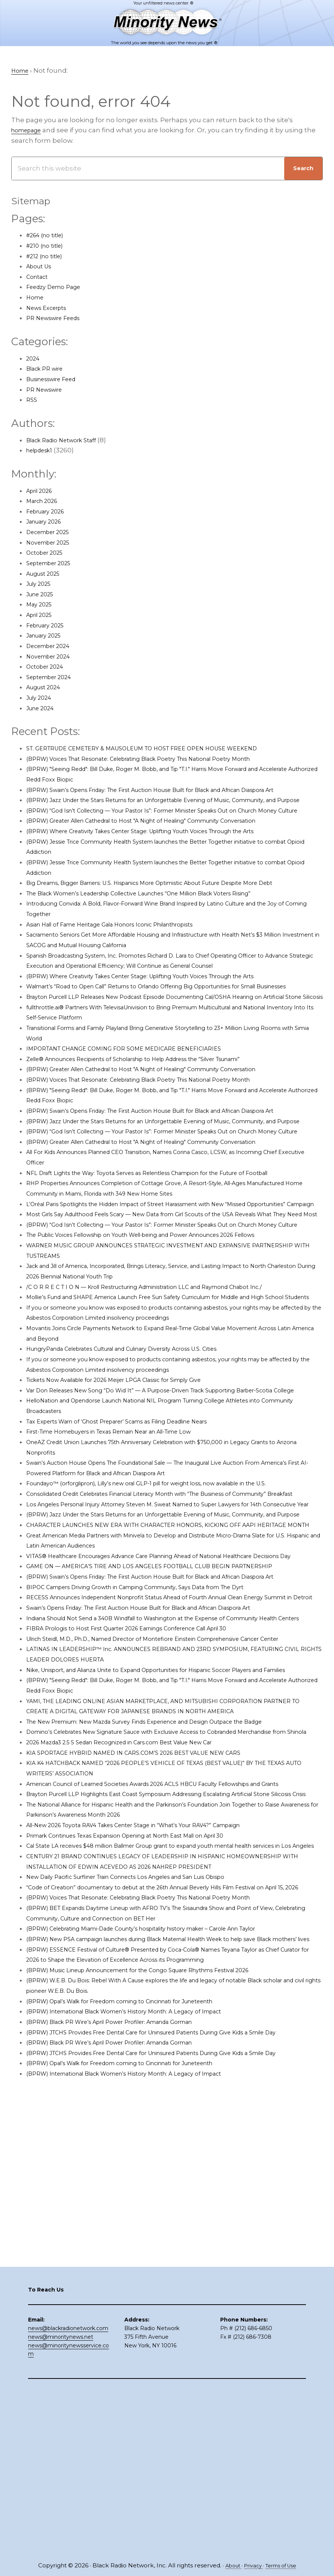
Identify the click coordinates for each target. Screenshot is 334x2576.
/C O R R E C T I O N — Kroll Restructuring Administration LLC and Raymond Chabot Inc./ (168, 1411)
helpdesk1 (42, 451)
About (228, 2565)
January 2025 (47, 636)
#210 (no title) (48, 246)
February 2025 (49, 626)
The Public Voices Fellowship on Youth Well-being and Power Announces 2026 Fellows (167, 1360)
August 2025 (46, 574)
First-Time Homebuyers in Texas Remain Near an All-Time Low (128, 1577)
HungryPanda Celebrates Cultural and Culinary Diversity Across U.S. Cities (144, 1484)
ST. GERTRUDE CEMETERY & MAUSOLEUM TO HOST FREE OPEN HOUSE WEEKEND (160, 749)
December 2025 (52, 532)
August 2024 (46, 688)
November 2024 (52, 656)
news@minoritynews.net (60, 2503)
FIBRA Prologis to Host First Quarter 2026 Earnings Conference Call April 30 (147, 1857)
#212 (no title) (47, 256)
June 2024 (43, 708)
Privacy (251, 2565)
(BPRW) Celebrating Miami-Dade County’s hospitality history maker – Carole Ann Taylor (166, 2229)
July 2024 (41, 698)
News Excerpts (50, 308)
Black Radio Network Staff (68, 440)
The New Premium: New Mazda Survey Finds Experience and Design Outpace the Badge (170, 1970)
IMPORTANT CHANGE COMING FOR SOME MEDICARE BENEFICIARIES (137, 1111)
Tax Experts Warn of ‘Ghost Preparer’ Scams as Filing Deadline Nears (137, 1566)
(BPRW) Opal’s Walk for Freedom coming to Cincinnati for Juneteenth (140, 2312)
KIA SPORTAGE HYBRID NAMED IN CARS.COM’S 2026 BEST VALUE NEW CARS (149, 2012)
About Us (41, 267)
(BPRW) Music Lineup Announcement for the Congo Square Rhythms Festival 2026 (161, 2281)
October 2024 (48, 667)
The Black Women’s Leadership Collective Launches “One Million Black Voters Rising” (165, 935)
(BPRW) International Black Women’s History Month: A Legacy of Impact (143, 2322)
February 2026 (49, 512)
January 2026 (47, 522)
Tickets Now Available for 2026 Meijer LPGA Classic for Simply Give (132, 1515)
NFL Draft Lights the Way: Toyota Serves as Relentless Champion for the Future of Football (172, 1266)
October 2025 (48, 553)
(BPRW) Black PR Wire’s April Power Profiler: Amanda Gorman (126, 2333)
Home (36, 298)
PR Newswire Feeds (58, 318)
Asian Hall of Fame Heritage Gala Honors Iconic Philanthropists (128, 966)
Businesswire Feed (57, 379)
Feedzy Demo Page (58, 287)
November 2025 (52, 543)
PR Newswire (47, 390)
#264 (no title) (49, 235)
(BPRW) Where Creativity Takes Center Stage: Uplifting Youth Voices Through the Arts (165, 863)
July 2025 (41, 584)
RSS (32, 400)
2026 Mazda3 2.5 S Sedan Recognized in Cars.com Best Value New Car (138, 2002)
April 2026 (42, 491)
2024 (34, 358)
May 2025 (41, 605)
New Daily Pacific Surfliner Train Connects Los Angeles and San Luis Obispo (147, 2167)
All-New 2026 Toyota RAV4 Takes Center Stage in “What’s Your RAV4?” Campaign (156, 2105)
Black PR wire (48, 369)
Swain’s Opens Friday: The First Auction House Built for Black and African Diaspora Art (164, 1825)
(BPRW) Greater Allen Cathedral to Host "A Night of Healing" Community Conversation (165, 852)
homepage (29, 131)
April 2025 (42, 615)
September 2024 (53, 677)
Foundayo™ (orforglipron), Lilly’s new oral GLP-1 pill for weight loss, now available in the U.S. (172, 1629)
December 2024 (52, 646)
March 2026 (45, 501)
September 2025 (53, 563)
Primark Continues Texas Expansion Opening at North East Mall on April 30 (147, 2115)
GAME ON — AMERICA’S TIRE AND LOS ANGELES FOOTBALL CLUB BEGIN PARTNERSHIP (167, 1763)
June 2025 (43, 595)
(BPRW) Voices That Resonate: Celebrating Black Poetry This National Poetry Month (161, 759)
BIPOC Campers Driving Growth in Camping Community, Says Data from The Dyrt (158, 1794)
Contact (39, 277)
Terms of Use (284, 2565)
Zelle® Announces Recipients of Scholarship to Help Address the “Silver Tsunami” (159, 1121)
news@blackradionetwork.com (68, 2494)
